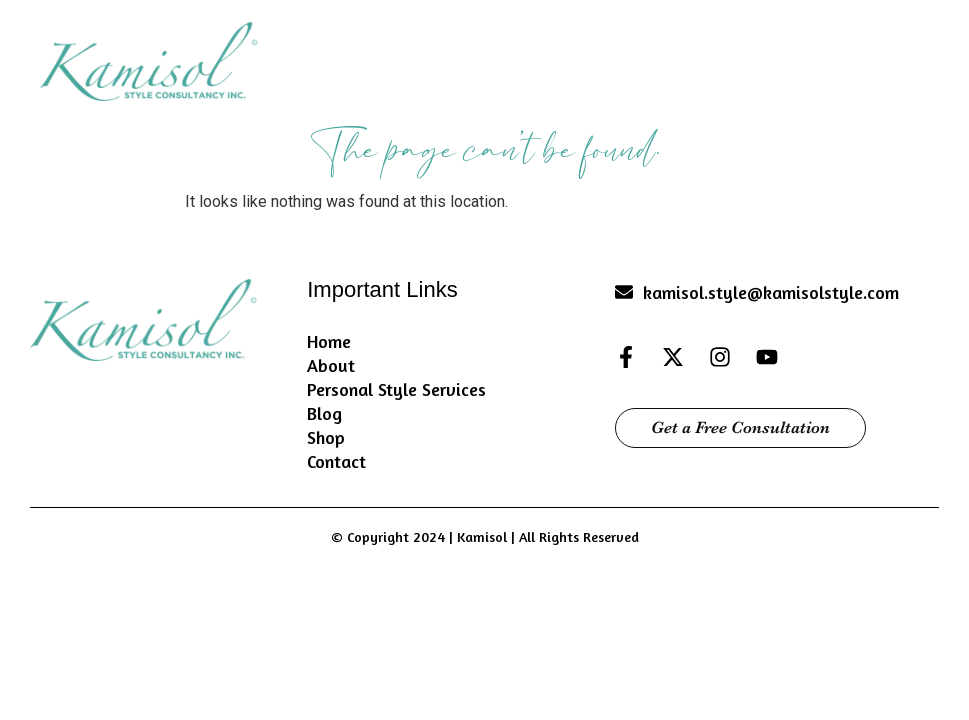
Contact (336, 461)
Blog (324, 413)
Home (329, 341)
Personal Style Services (396, 389)
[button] (909, 59)
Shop (326, 437)
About (331, 365)
